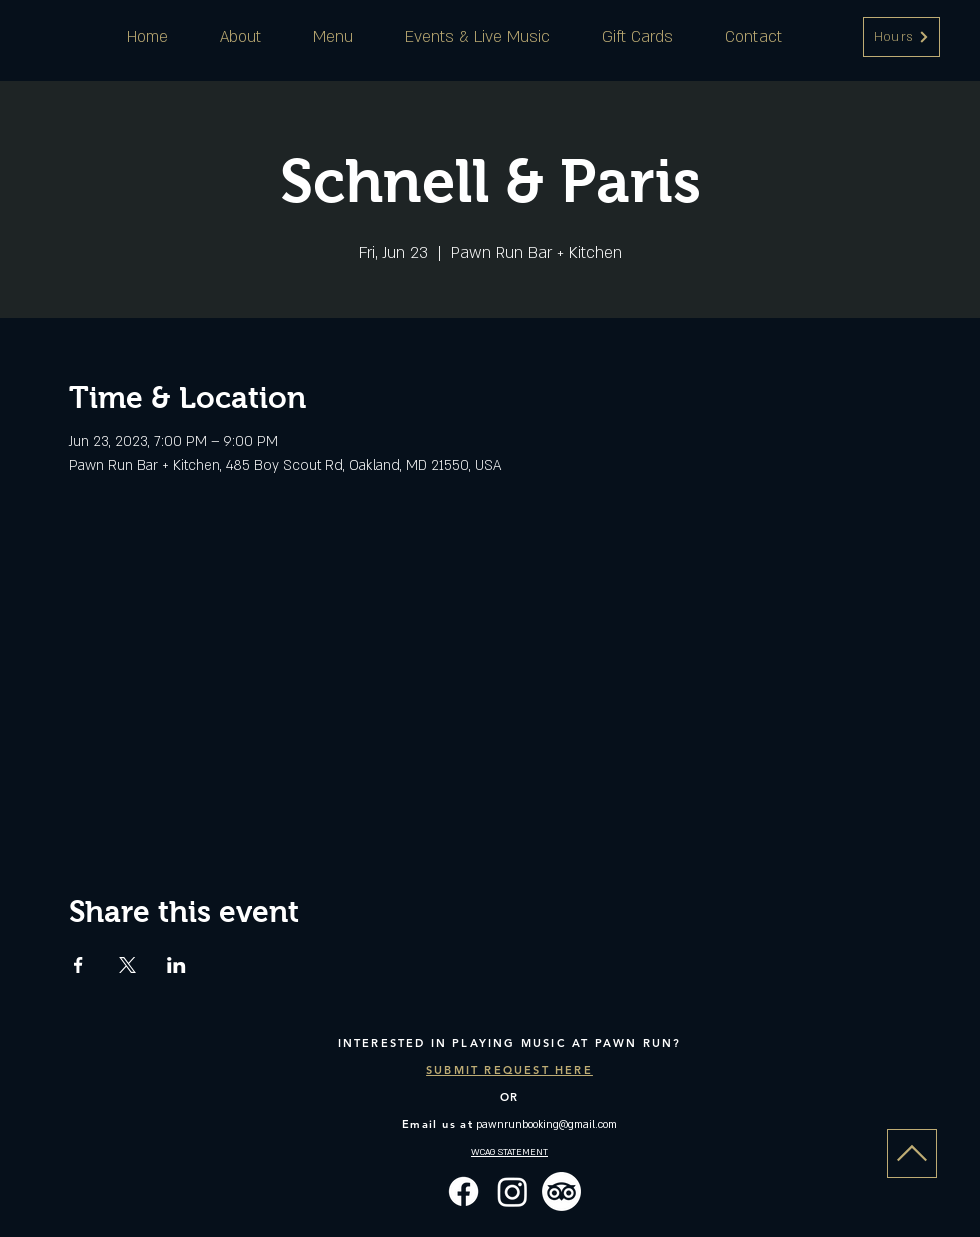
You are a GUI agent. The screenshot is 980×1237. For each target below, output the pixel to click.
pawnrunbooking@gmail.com (546, 1125)
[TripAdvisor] (561, 1191)
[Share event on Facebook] (78, 965)
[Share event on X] (127, 965)
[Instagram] (512, 1191)
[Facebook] (463, 1191)
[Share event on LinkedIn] (176, 965)
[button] (901, 37)
